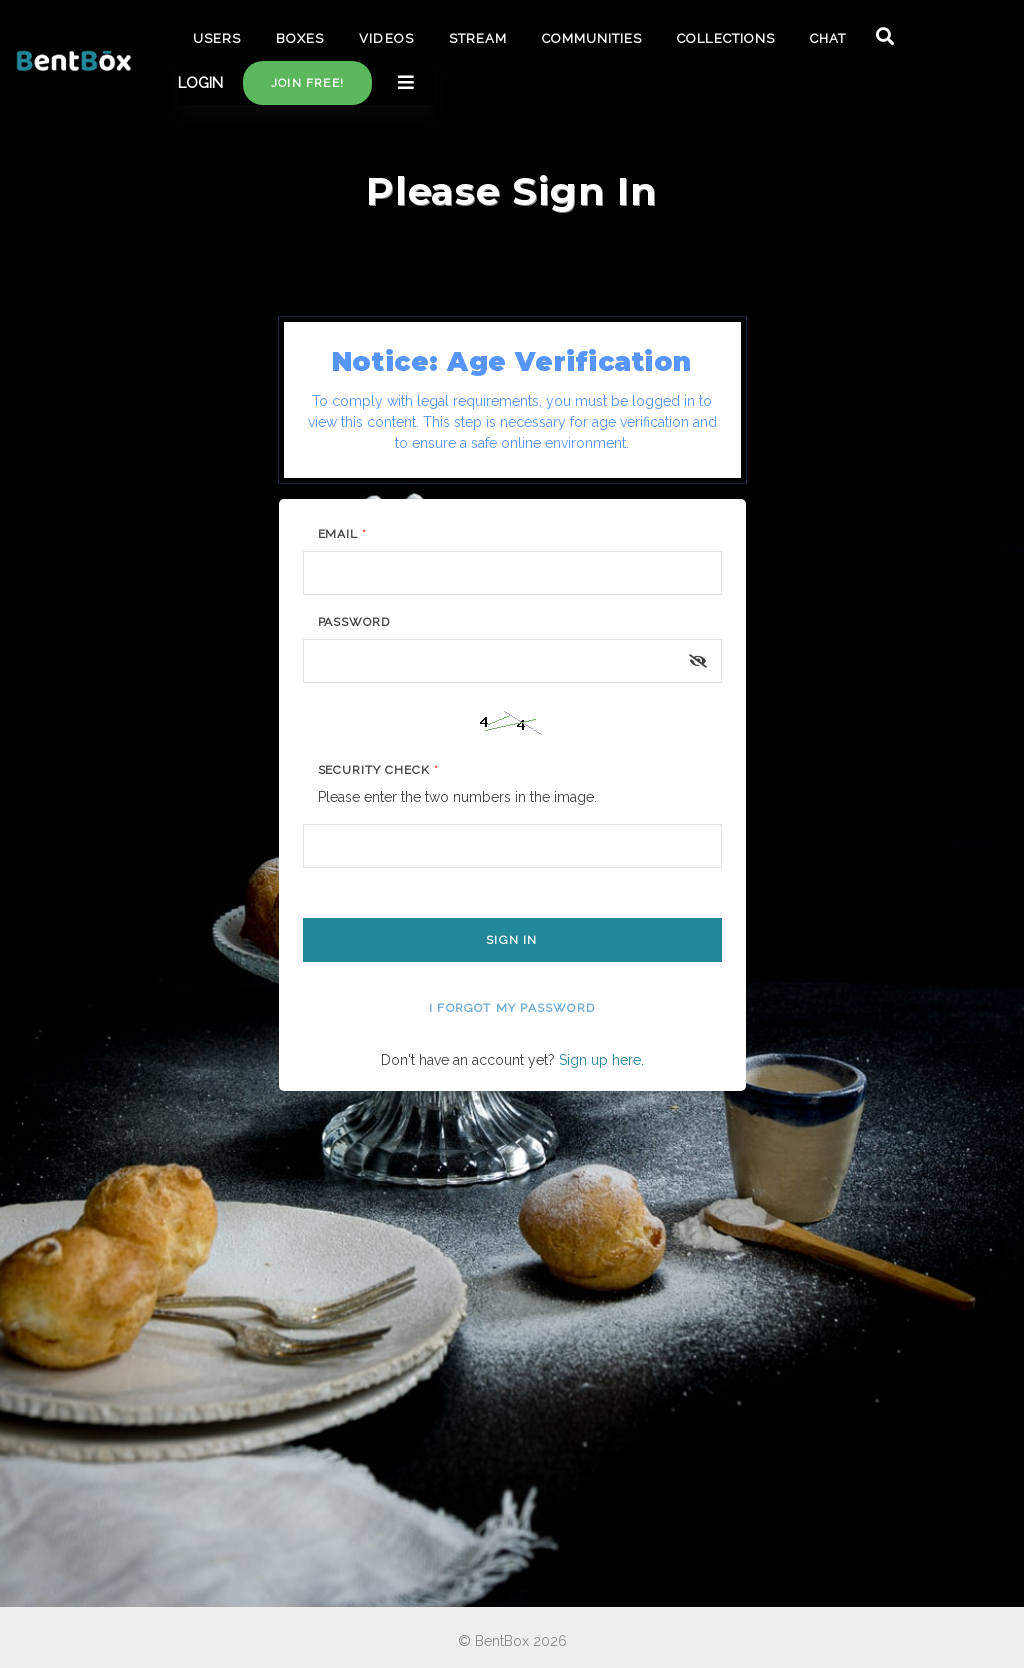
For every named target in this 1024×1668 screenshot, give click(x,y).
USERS (217, 38)
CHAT (828, 38)
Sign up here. (601, 1060)
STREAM (478, 38)
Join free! (307, 83)
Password (354, 622)
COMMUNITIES (592, 38)
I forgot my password (512, 1008)
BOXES (300, 38)
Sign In (511, 940)
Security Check (378, 770)
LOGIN (200, 83)
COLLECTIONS (725, 38)
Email (343, 534)
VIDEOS (386, 38)
